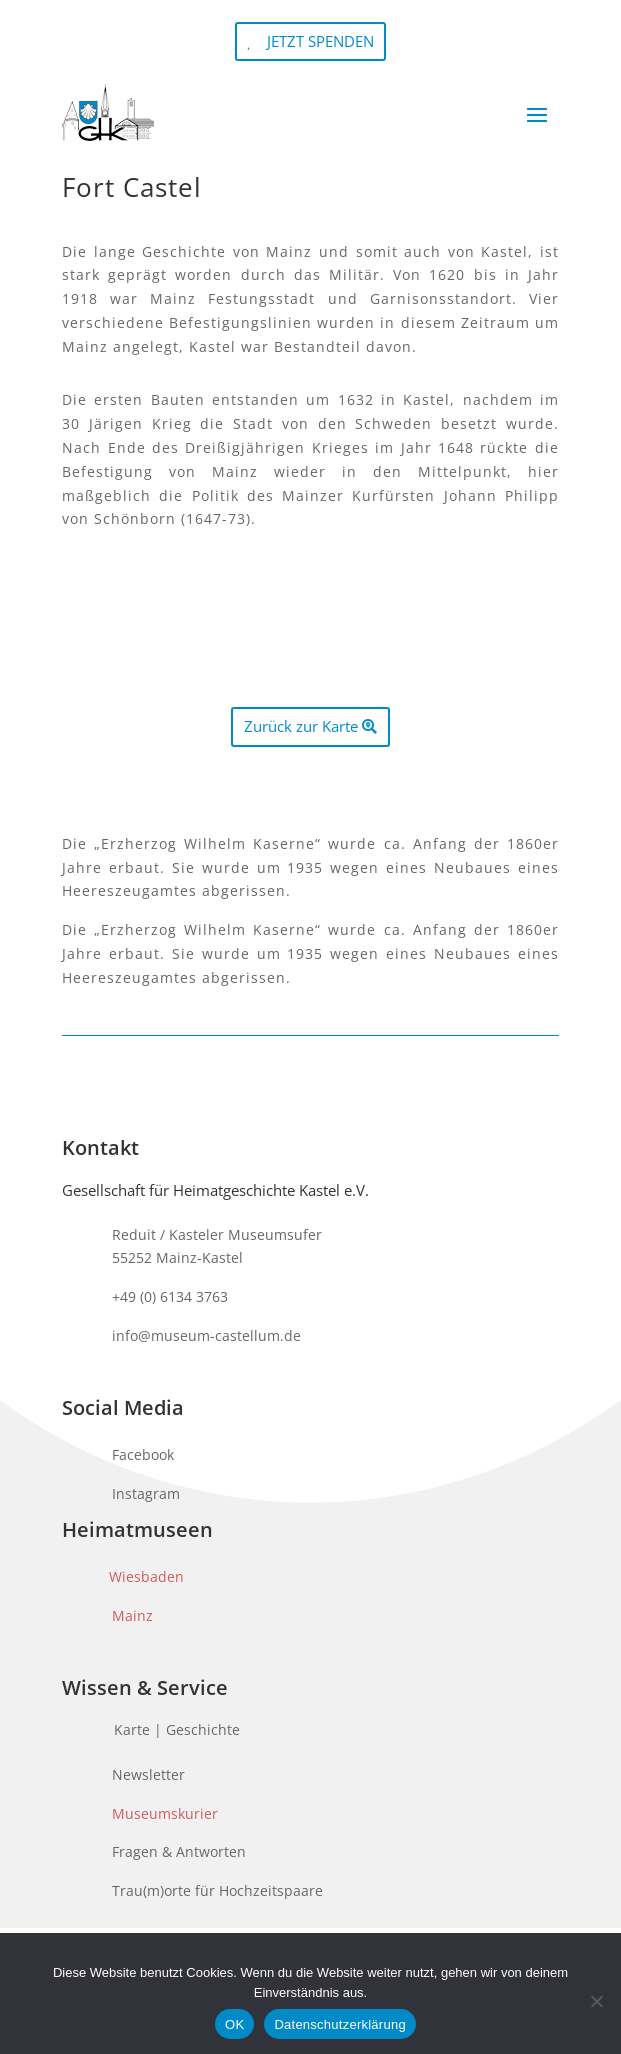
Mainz (132, 1615)
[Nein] (596, 2001)
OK (234, 2024)
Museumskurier (165, 1813)
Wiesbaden (146, 1576)
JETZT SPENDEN (320, 41)
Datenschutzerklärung (339, 2024)
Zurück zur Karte (301, 726)
